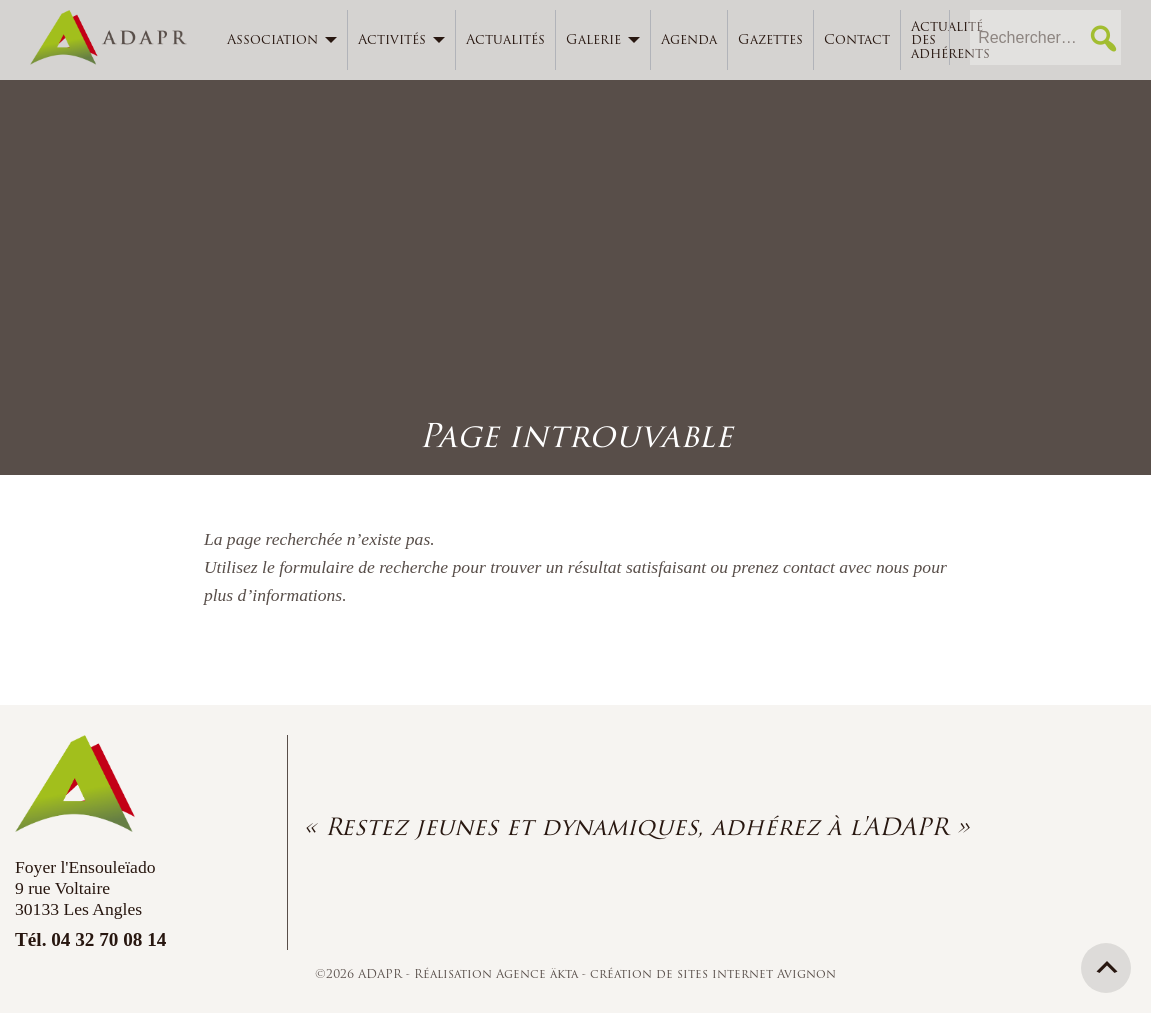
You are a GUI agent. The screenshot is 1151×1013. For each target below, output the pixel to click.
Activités (392, 39)
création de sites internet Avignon (713, 973)
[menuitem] (282, 40)
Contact (857, 39)
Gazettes (770, 39)
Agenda (689, 39)
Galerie (593, 39)
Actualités (505, 39)
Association (272, 39)
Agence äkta (539, 973)
